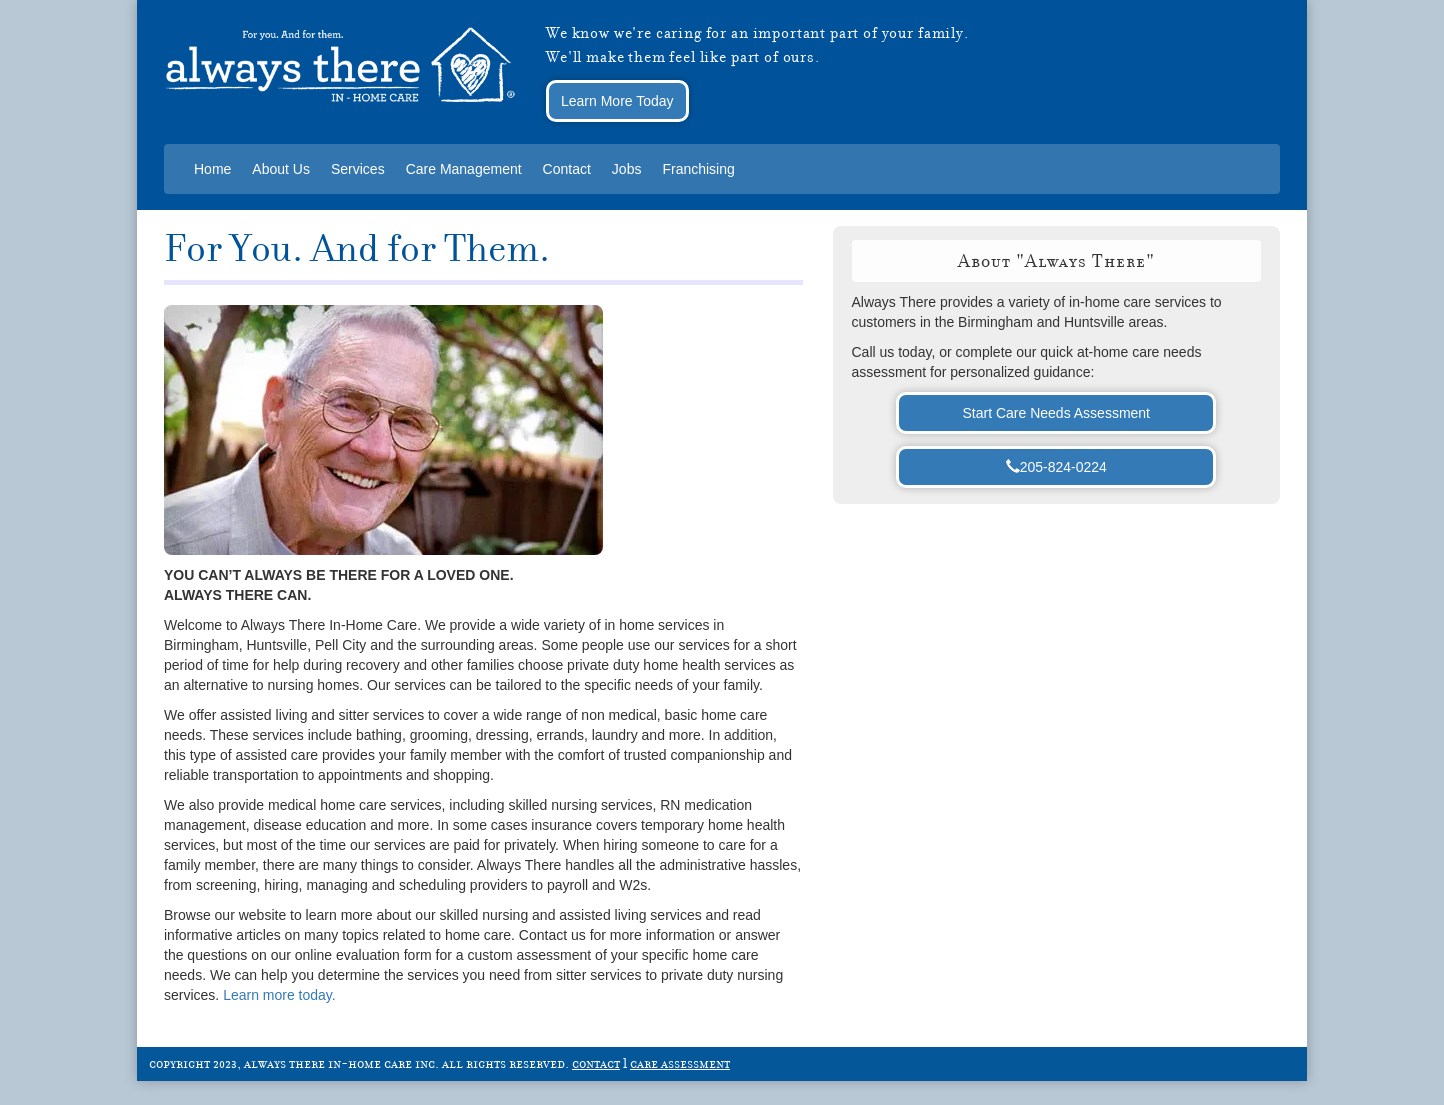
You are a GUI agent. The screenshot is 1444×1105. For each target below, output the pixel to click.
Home (212, 169)
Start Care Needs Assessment (1056, 413)
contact (596, 1063)
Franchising (698, 169)
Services (358, 169)
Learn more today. (279, 995)
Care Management (464, 169)
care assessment (680, 1063)
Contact (567, 169)
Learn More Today (617, 101)
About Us (281, 169)
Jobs (627, 169)
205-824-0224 (1056, 467)
